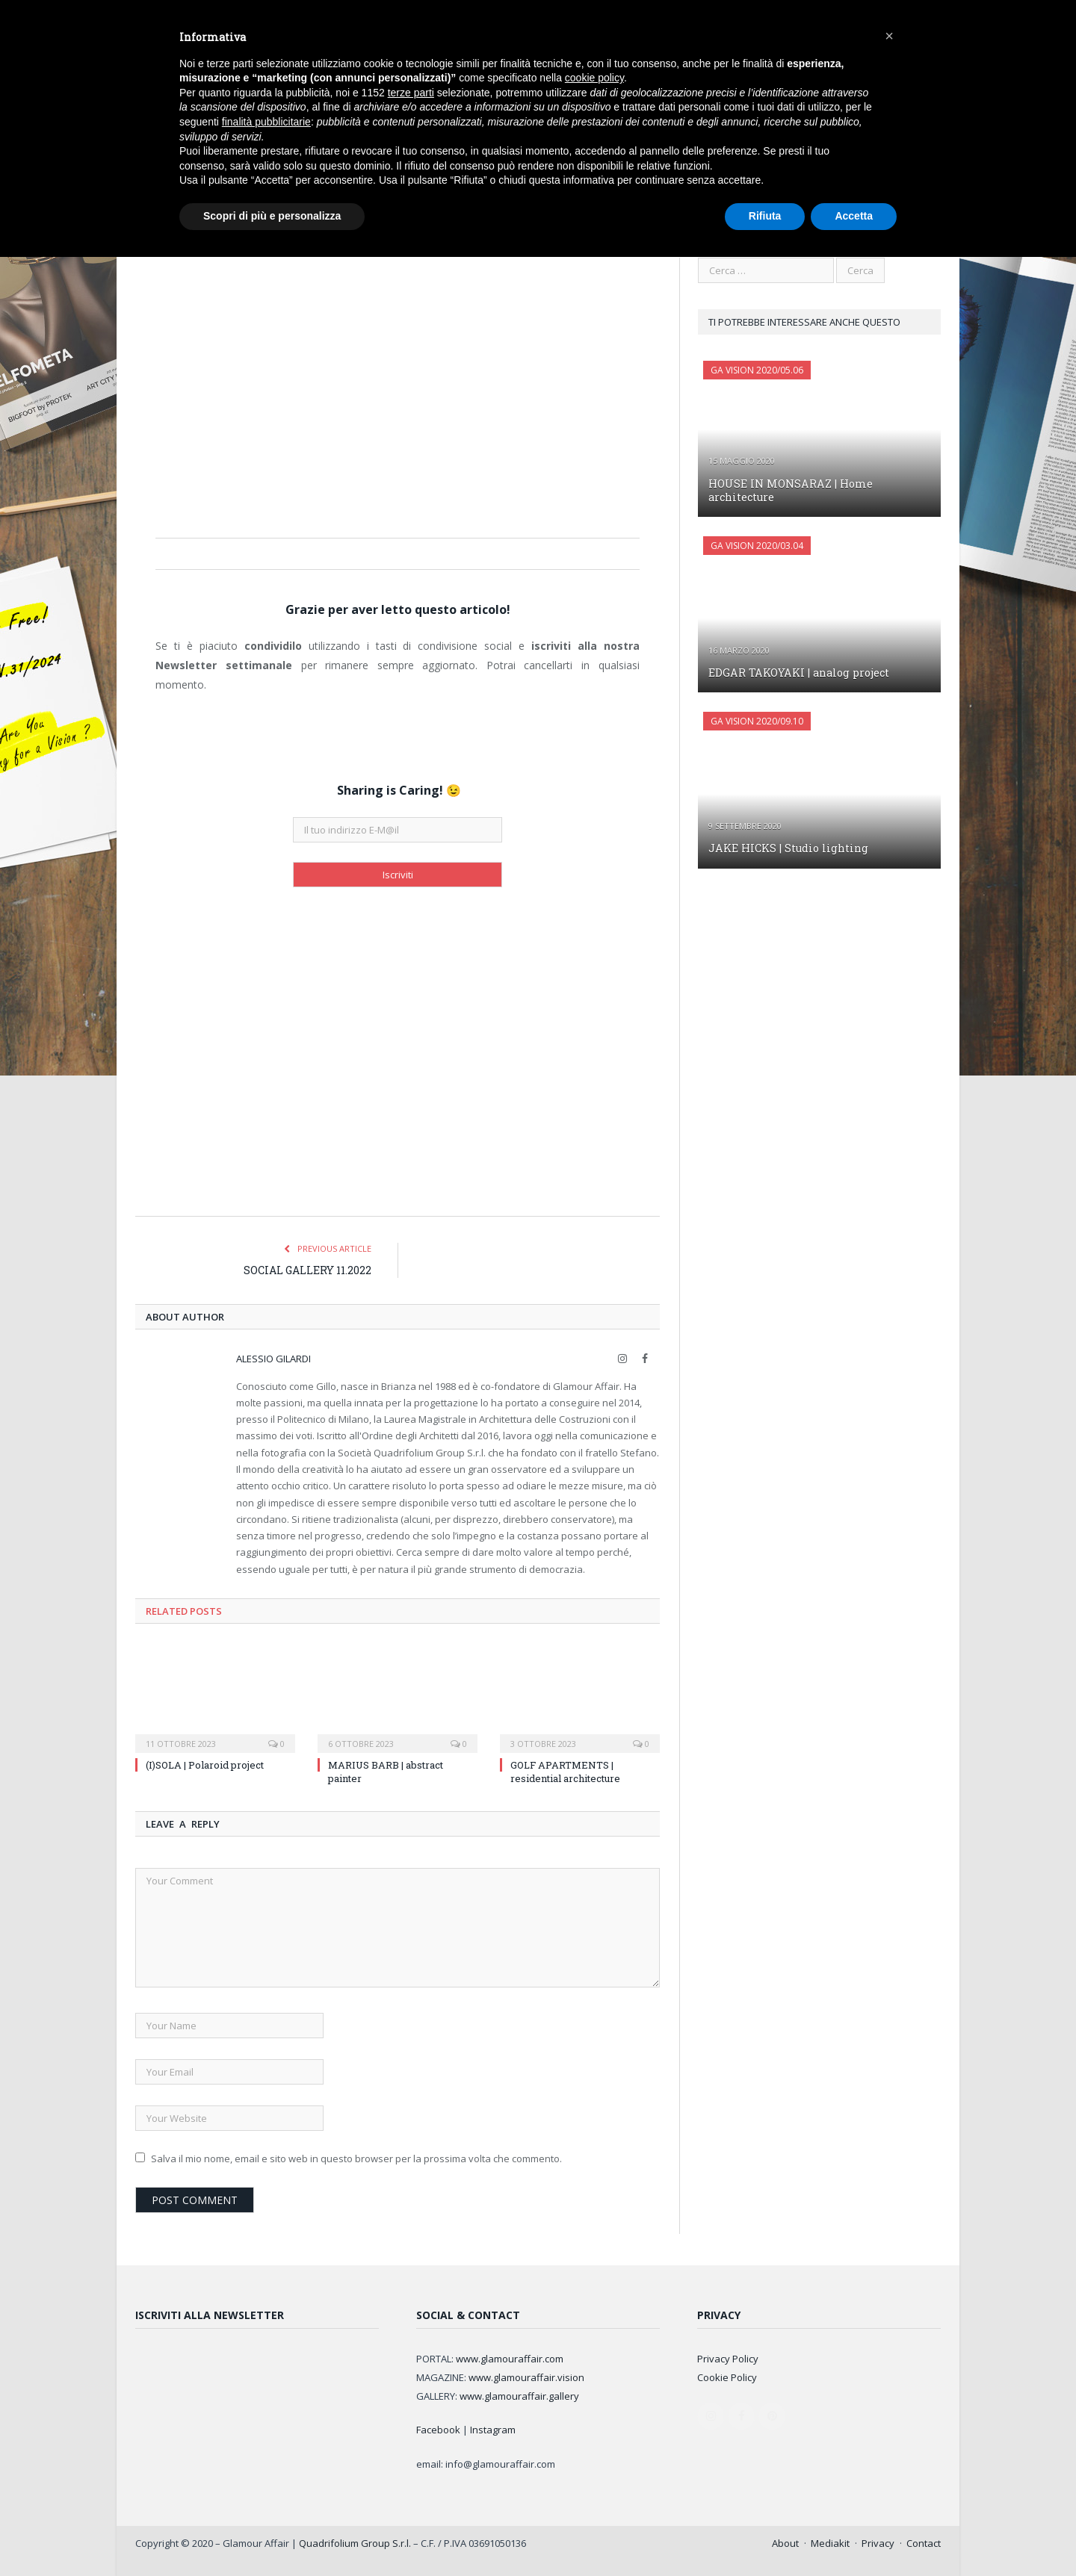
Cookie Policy (727, 2376)
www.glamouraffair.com (509, 2358)
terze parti (411, 93)
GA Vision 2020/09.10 (757, 720)
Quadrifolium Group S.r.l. (355, 2542)
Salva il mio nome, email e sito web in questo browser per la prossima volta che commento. (356, 2157)
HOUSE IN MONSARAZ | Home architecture (788, 489)
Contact (923, 2542)
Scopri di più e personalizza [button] (272, 216)
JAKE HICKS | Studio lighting (785, 847)
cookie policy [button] (594, 78)
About (785, 2542)
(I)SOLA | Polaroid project (205, 1764)
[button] (889, 36)
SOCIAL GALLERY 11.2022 (307, 1269)
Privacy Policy (727, 2358)
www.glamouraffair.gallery (519, 2395)
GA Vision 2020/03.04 (757, 545)
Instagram (493, 2429)
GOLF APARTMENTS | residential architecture (565, 1770)
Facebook (438, 2429)
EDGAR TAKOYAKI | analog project (795, 672)
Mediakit (830, 2542)
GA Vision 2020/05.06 (757, 369)
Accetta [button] (854, 216)
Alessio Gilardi (273, 1358)
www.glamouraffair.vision (526, 2376)
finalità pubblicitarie (266, 122)
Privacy (878, 2542)
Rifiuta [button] (765, 216)
